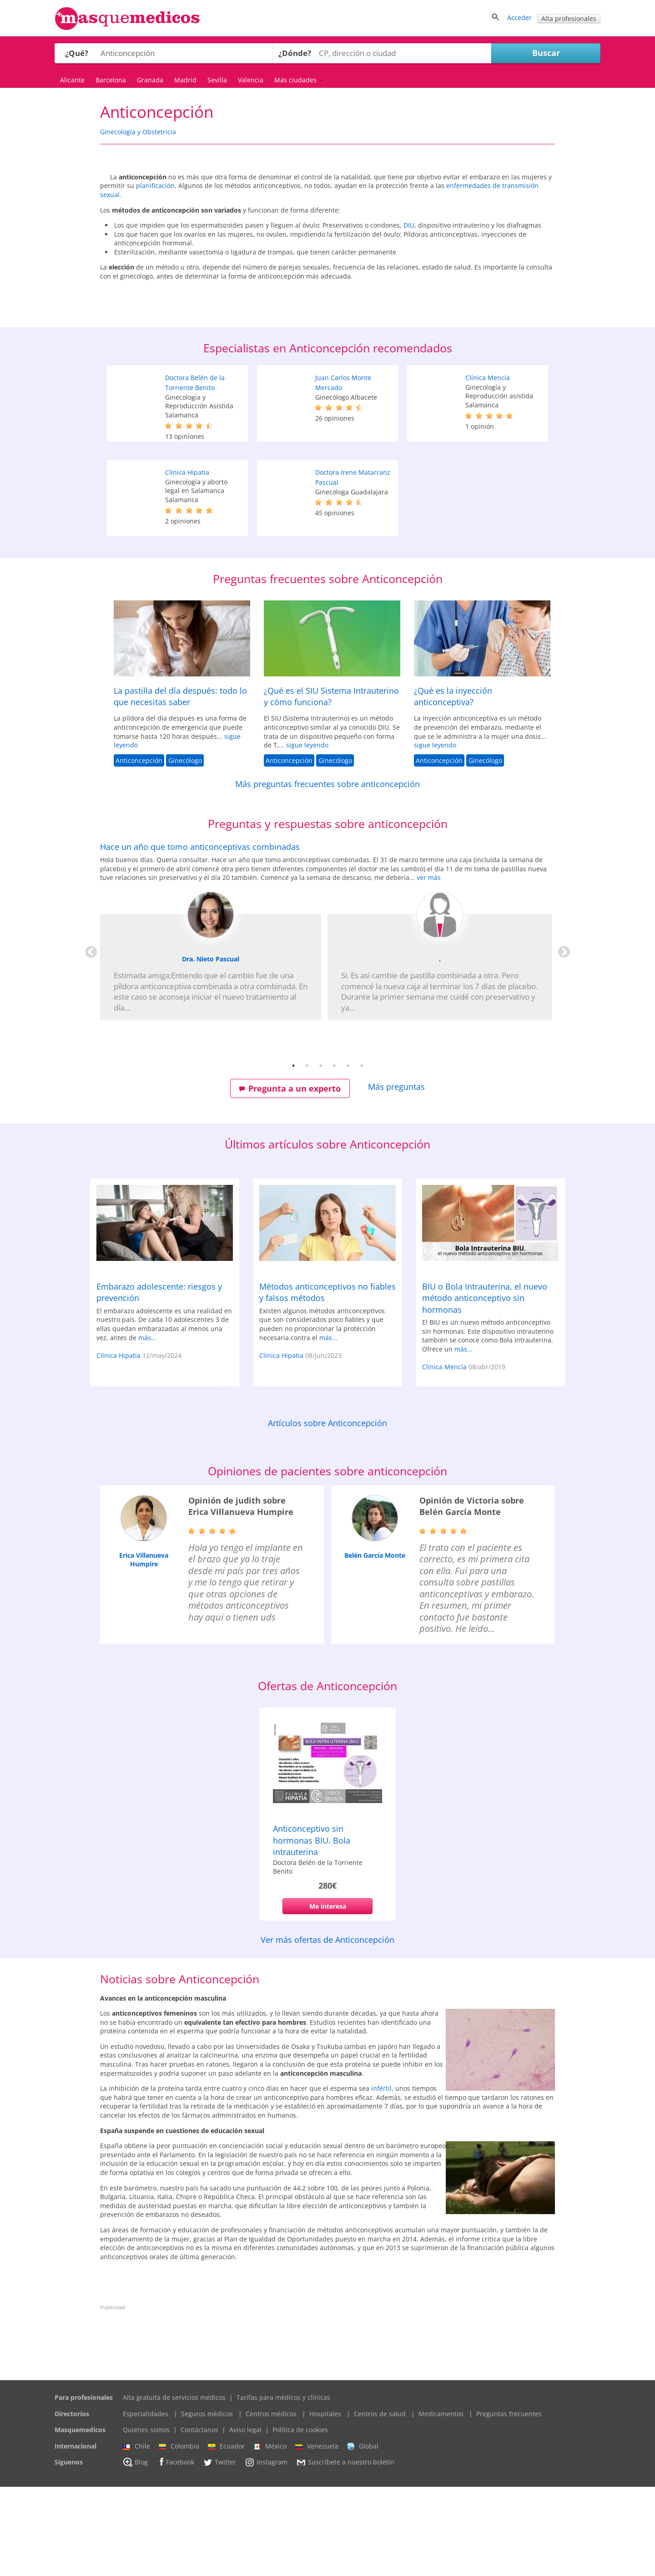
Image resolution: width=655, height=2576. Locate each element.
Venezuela (316, 2535)
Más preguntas (396, 1175)
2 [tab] (307, 1154)
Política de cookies (300, 2519)
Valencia (250, 80)
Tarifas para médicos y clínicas (283, 2486)
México (270, 2535)
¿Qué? (76, 53)
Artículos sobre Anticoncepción (327, 1512)
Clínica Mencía (487, 466)
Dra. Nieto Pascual (210, 1048)
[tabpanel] (327, 1019)
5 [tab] (348, 1154)
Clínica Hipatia (187, 561)
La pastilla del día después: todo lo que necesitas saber (180, 785)
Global (362, 2535)
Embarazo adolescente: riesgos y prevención (159, 1381)
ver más (429, 966)
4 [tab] (334, 1154)
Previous (88, 1039)
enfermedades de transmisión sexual (440, 221)
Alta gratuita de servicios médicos (174, 2486)
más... (147, 1426)
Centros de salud (380, 2503)
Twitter (219, 2551)
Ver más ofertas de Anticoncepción (327, 2028)
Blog (135, 2551)
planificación (402, 203)
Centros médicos (271, 2503)
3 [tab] (320, 1154)
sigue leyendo (307, 834)
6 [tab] (361, 1154)
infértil (381, 2177)
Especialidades (145, 2503)
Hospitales (325, 2503)
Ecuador (226, 2535)
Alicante (72, 80)
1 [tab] (293, 1154)
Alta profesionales (568, 18)
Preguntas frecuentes (509, 2503)
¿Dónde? (294, 53)
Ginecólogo (185, 849)
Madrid (185, 80)
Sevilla (217, 80)
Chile (136, 2535)
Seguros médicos (207, 2503)
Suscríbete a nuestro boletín (345, 2551)
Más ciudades (298, 80)
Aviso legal (245, 2519)
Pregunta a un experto (290, 1177)
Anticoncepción (139, 849)
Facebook (175, 2551)
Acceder (519, 17)
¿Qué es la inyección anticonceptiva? (453, 785)
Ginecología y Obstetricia (138, 131)
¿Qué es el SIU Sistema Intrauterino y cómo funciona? (331, 785)
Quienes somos (146, 2519)
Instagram (266, 2551)
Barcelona (111, 80)
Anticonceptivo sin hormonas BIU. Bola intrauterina (311, 1929)
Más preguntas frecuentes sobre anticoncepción (327, 873)
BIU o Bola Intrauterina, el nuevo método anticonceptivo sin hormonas (484, 1387)
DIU (521, 269)
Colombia (179, 2535)
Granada (150, 80)
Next (561, 1039)
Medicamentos (441, 2503)
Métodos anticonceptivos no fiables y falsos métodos (327, 1381)
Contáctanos (199, 2519)
